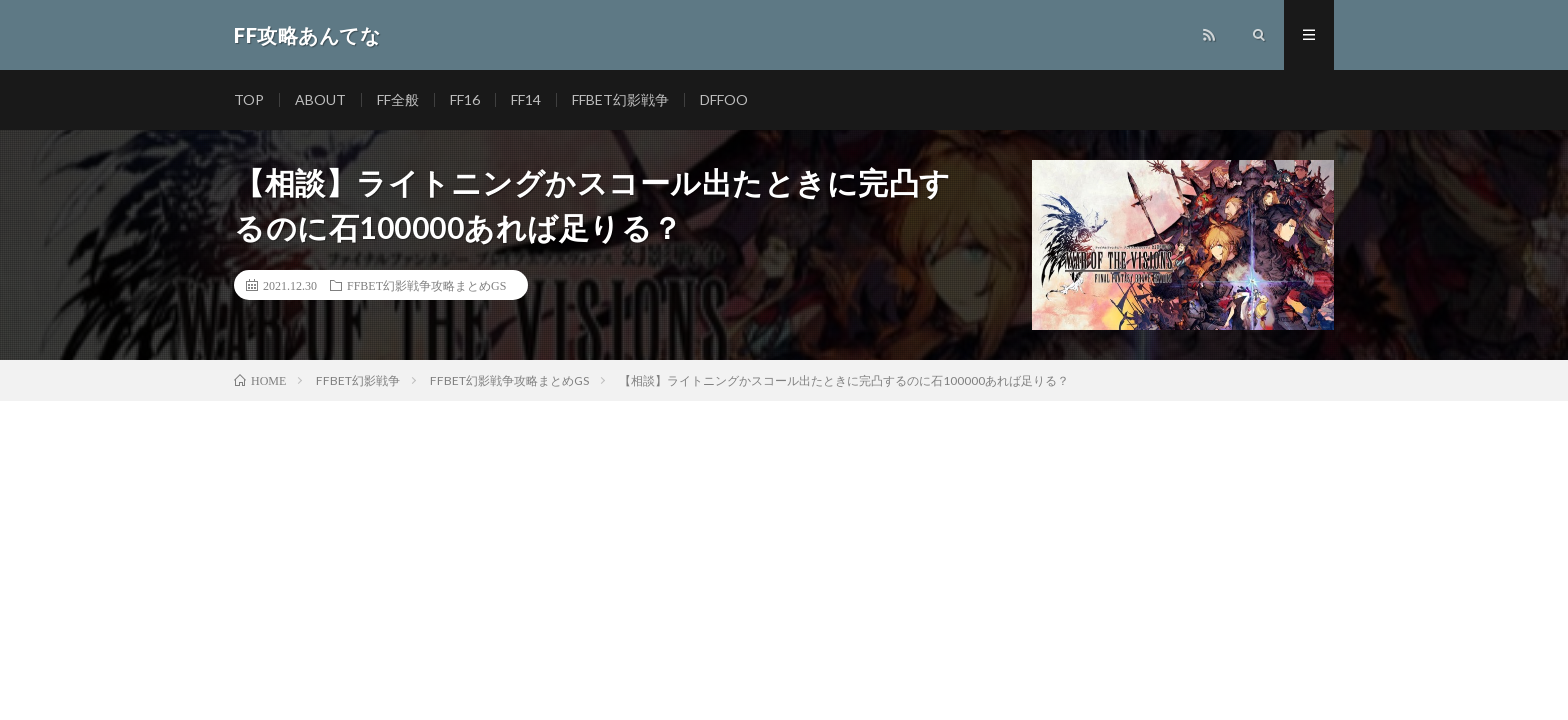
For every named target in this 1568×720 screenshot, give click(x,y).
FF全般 (398, 99)
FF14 (526, 99)
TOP (249, 99)
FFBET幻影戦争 (620, 99)
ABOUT (320, 99)
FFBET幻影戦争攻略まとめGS (426, 285)
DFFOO (724, 99)
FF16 (465, 99)
